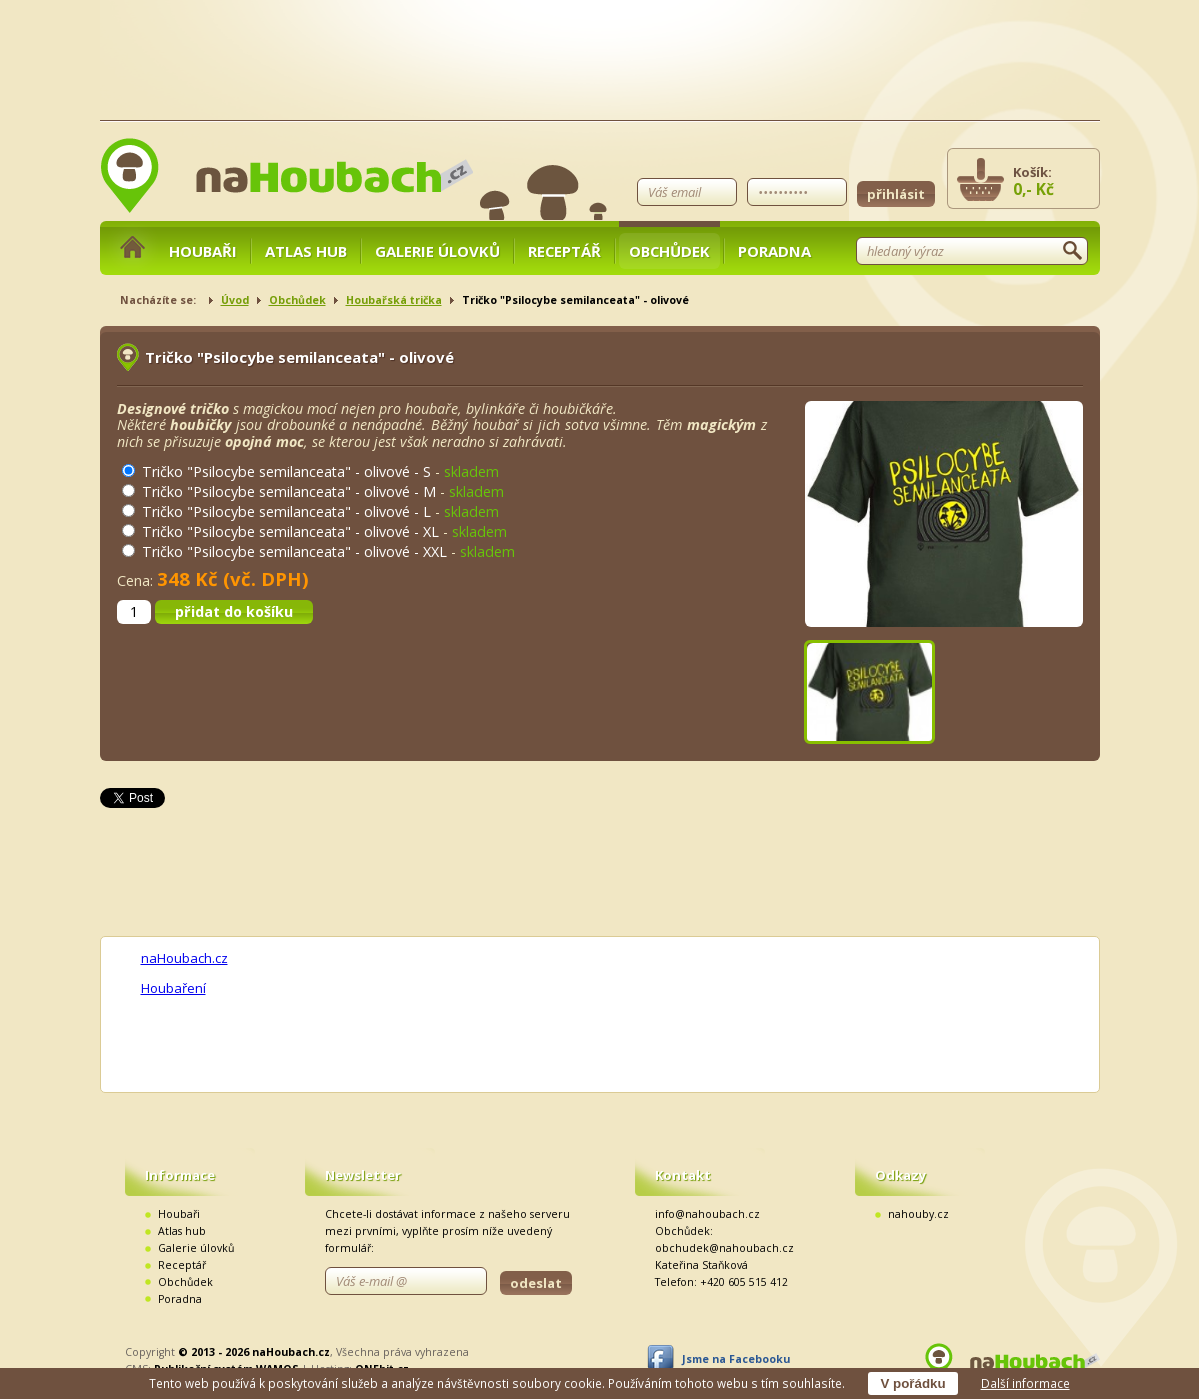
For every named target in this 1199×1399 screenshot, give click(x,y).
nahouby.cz (918, 1214)
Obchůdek (669, 251)
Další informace (1025, 1383)
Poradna (774, 251)
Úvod (235, 300)
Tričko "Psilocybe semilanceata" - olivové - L (286, 511)
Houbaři (203, 251)
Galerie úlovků (437, 251)
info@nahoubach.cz (707, 1214)
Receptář (564, 251)
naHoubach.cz (184, 958)
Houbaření (173, 988)
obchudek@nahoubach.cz (724, 1248)
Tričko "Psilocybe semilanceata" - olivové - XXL (294, 551)
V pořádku (912, 1383)
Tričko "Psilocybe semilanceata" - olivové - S (286, 471)
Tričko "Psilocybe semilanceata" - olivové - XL (290, 531)
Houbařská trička (394, 300)
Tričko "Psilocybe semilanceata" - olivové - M (289, 491)
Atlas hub (306, 251)
